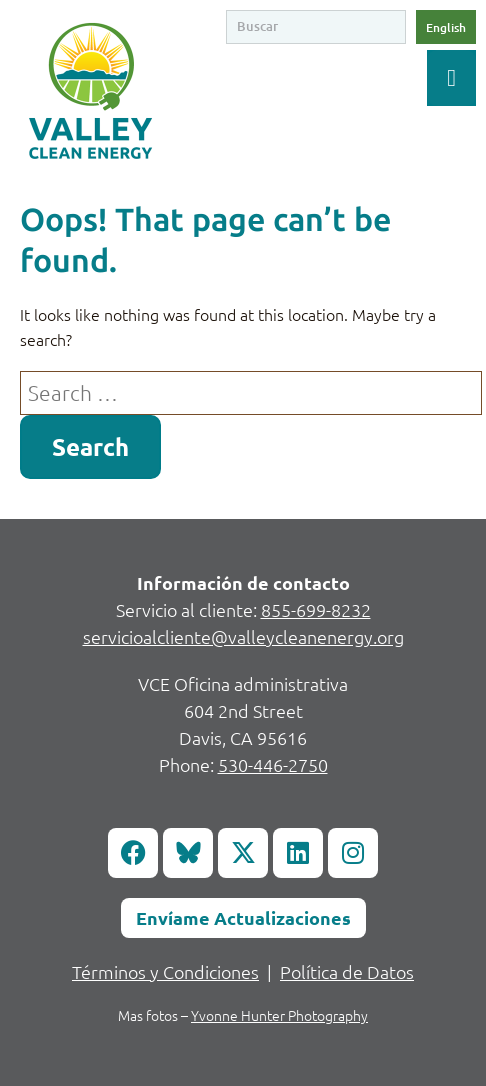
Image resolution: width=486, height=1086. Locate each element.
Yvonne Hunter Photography (279, 1015)
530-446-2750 (273, 764)
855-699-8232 (316, 609)
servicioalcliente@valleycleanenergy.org (243, 636)
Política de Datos (347, 971)
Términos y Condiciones (165, 971)
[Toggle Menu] (451, 78)
